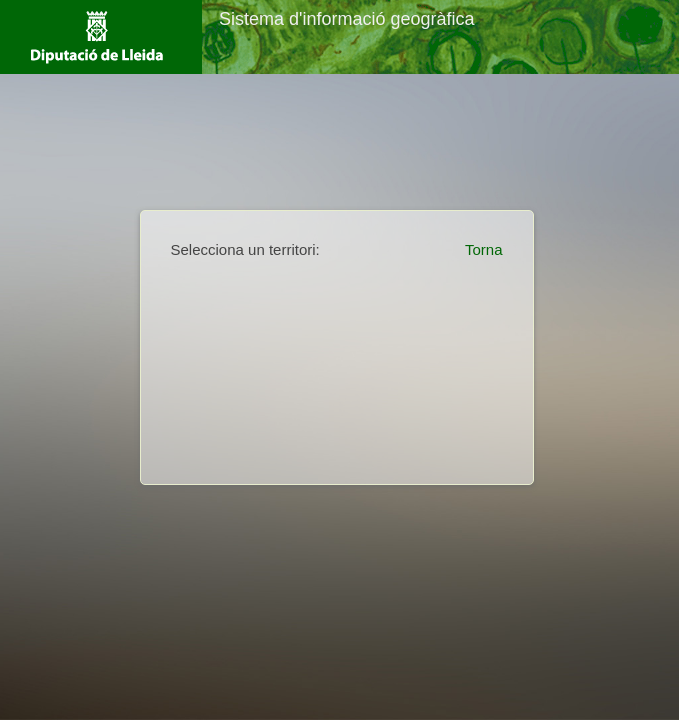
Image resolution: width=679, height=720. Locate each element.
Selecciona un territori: (245, 249)
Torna (484, 249)
